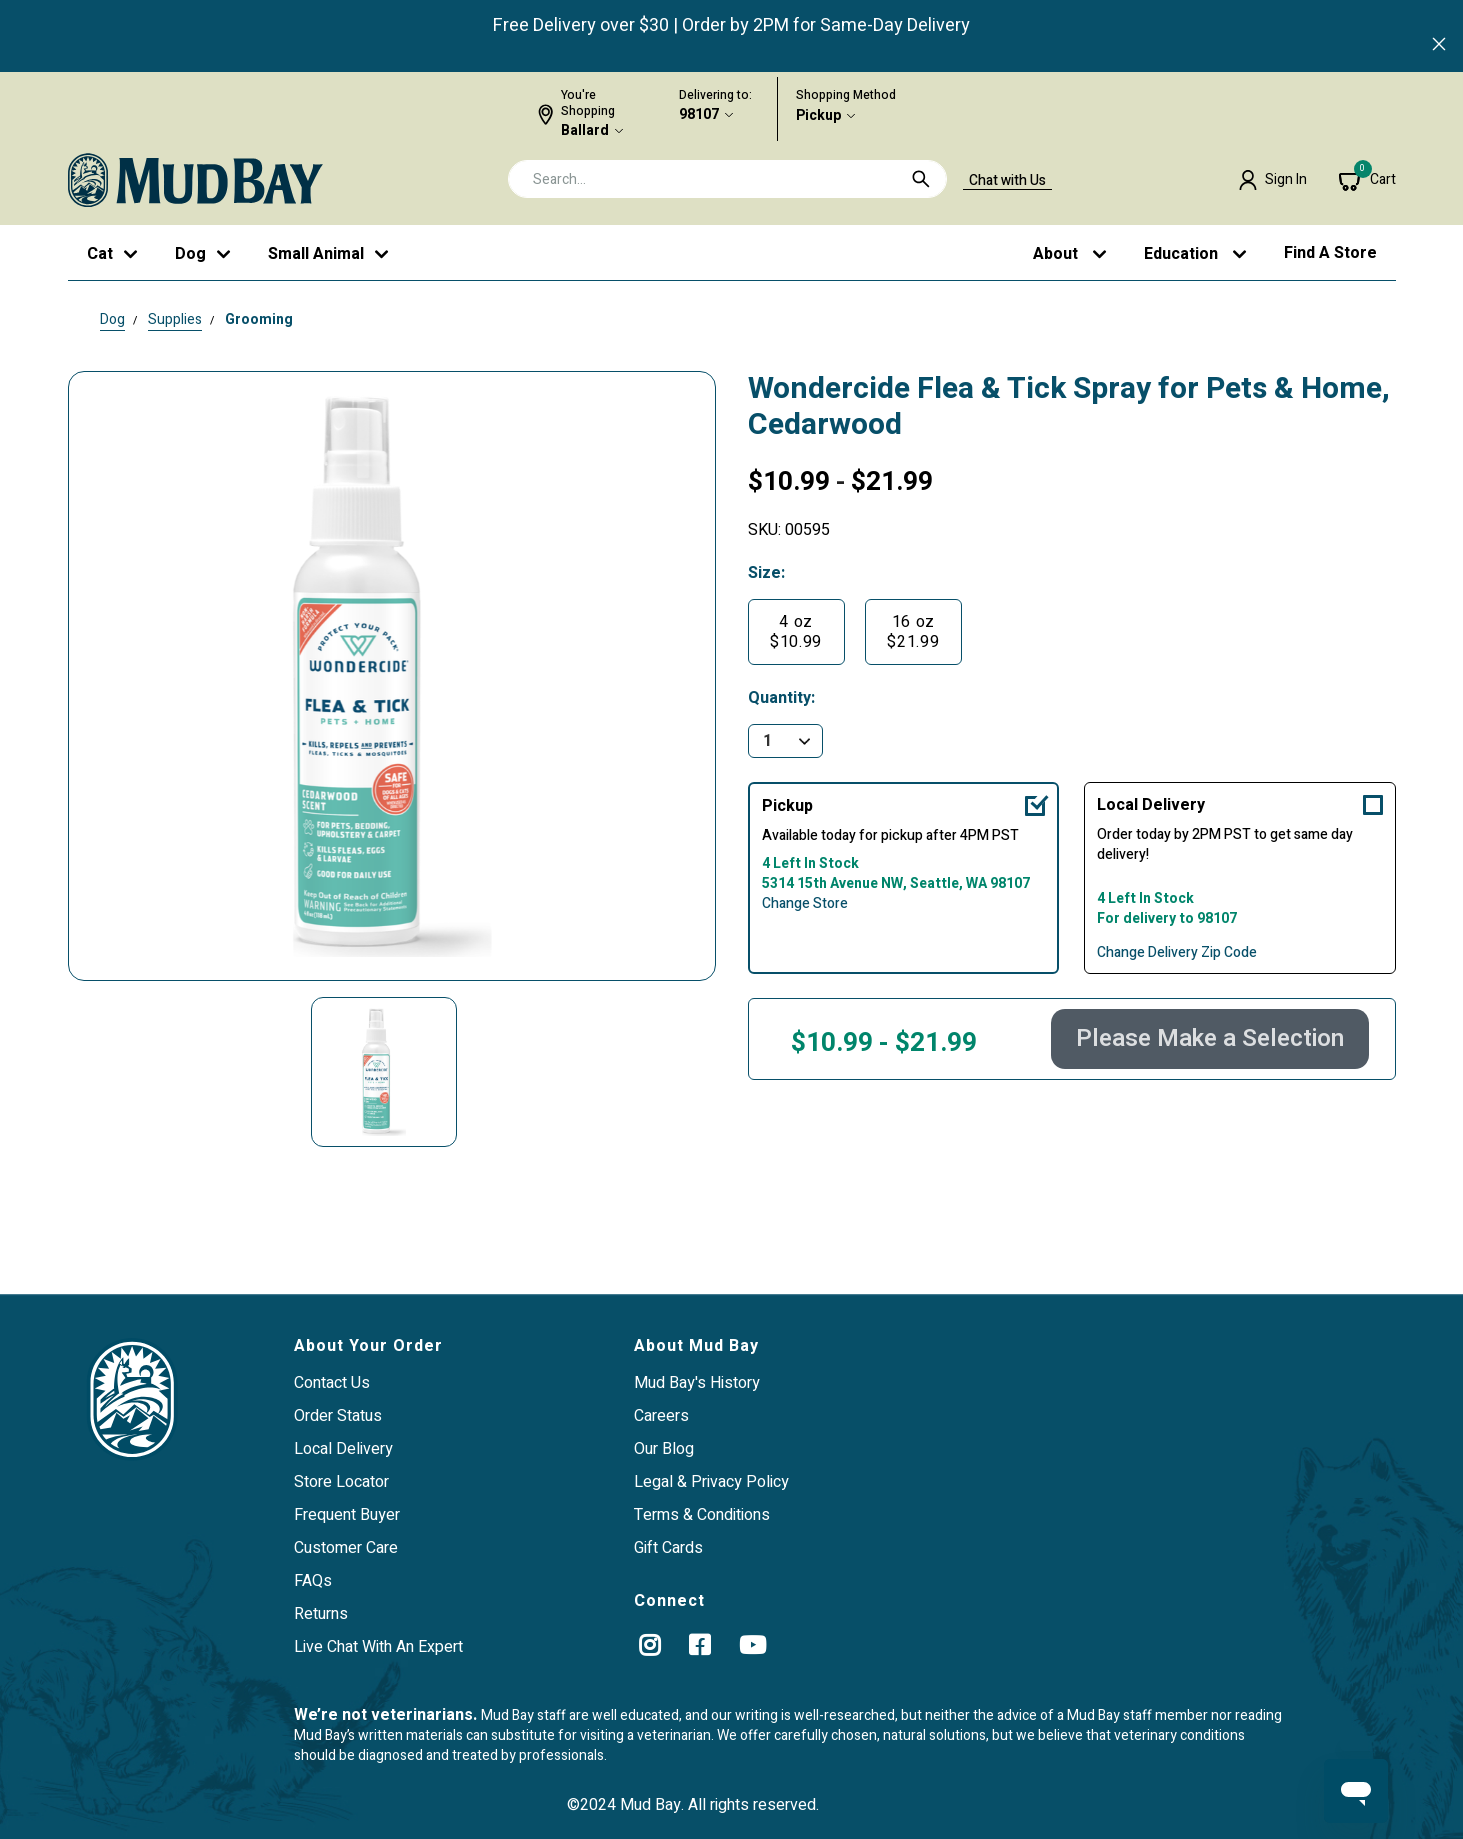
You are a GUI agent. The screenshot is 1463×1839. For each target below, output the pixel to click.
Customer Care (346, 1548)
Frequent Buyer (347, 1515)
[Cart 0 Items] (1367, 180)
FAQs (313, 1581)
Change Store (805, 904)
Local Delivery (1151, 805)
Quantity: (781, 698)
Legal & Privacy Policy (711, 1482)
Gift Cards (668, 1548)
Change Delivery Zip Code (1177, 953)
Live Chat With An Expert (378, 1647)
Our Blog (664, 1449)
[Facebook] (699, 1645)
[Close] (1439, 46)
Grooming (259, 319)
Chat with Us (1007, 181)
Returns (321, 1614)
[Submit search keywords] (921, 179)
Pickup (818, 116)
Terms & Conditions (702, 1515)
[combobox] (727, 179)
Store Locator (341, 1482)
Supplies (175, 319)
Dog (112, 319)
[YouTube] (752, 1645)
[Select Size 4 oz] (796, 632)
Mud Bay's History (697, 1383)
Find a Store (1330, 253)
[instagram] (649, 1645)
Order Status (338, 1416)
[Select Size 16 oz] (913, 632)
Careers (661, 1416)
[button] (1272, 180)
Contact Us (332, 1383)
